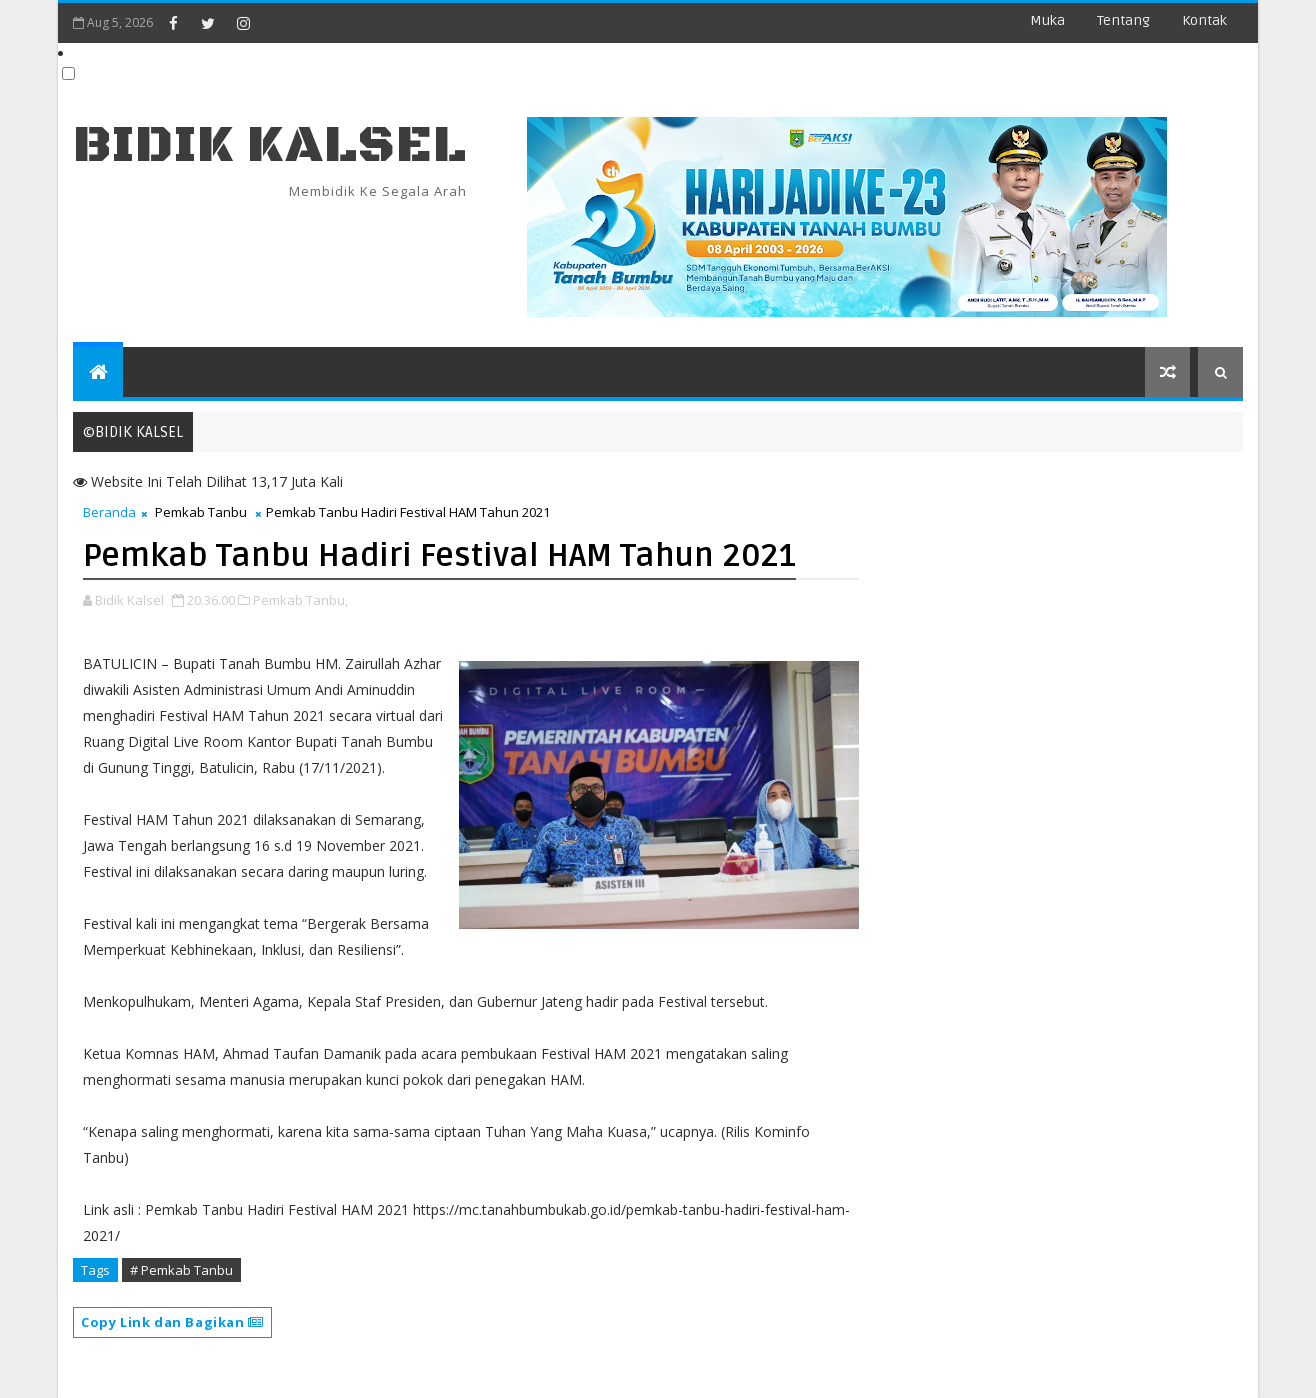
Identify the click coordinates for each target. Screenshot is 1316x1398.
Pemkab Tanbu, (300, 600)
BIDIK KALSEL (270, 145)
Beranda (109, 512)
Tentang (1123, 20)
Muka (1047, 20)
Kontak (1204, 20)
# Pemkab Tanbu (181, 1270)
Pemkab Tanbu (201, 512)
